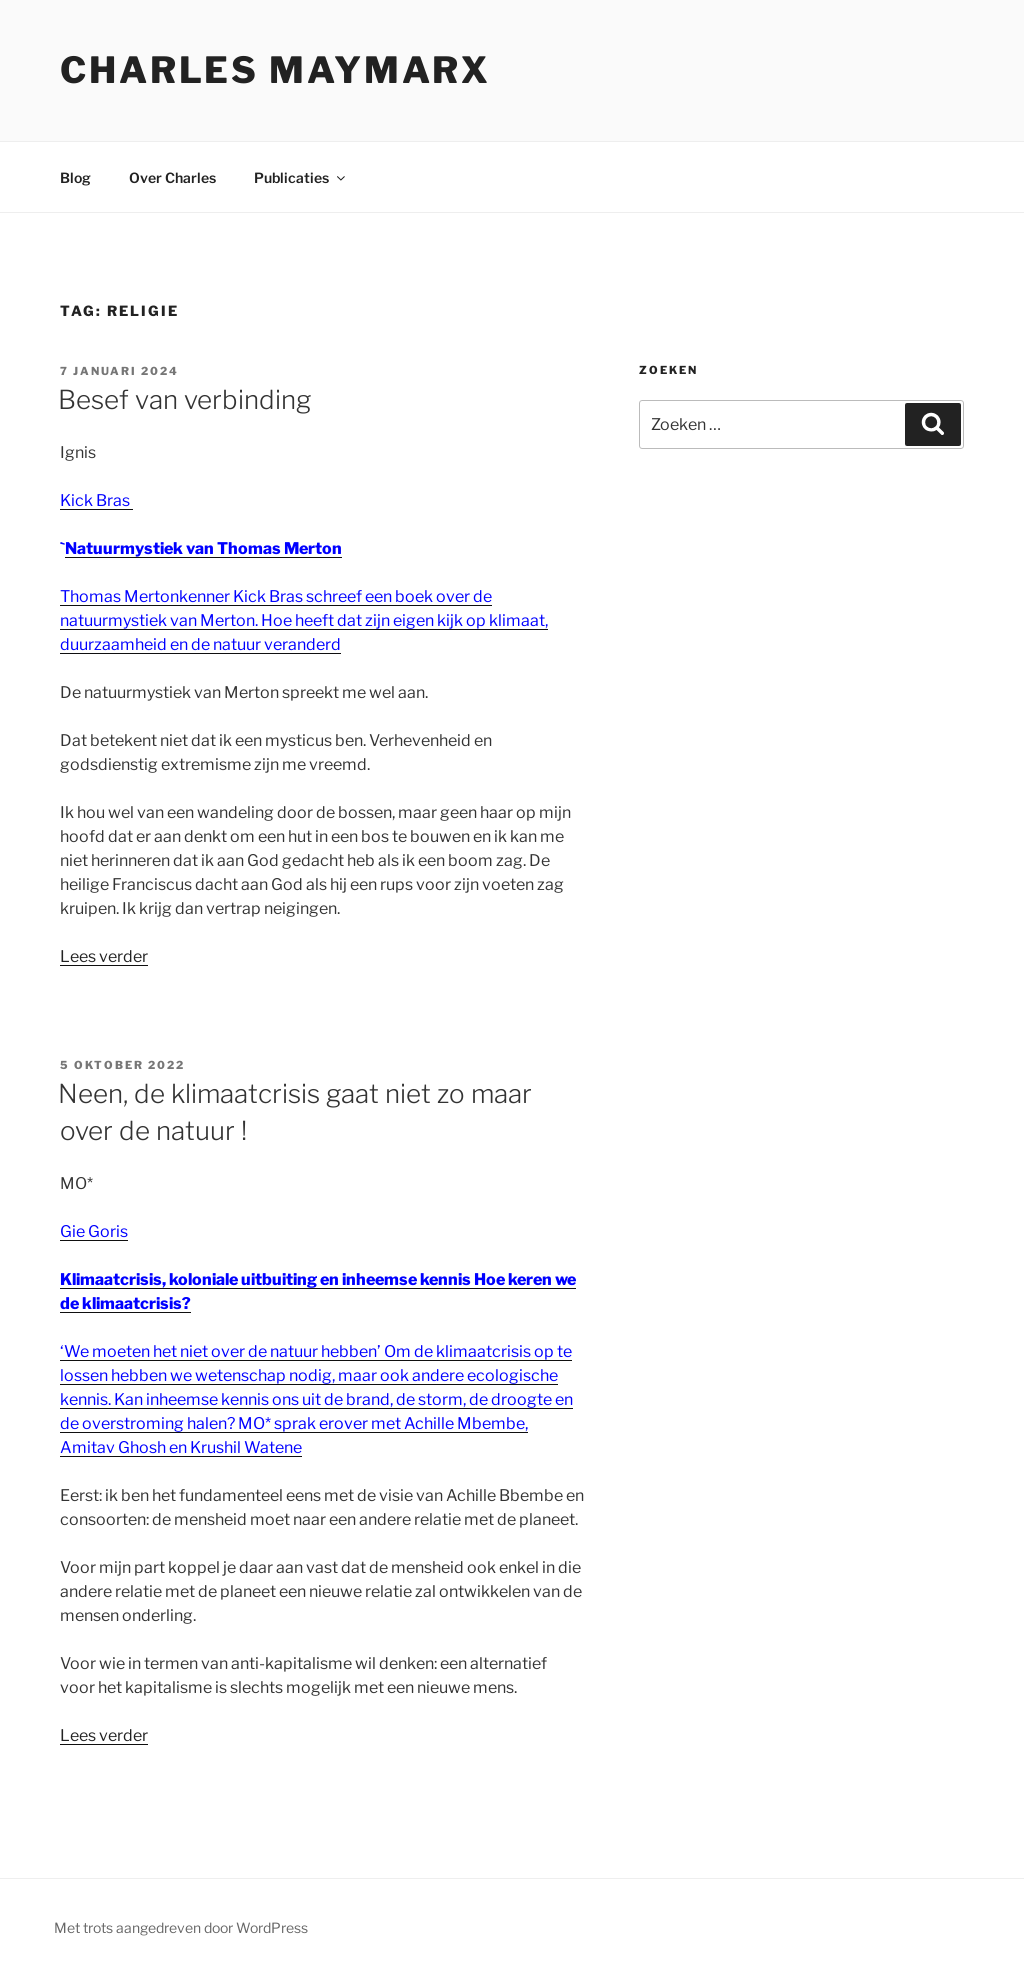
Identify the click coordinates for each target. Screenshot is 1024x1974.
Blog (75, 177)
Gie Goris (94, 1231)
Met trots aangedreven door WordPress (181, 1927)
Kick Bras (96, 500)
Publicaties (301, 177)
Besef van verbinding (184, 399)
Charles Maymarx (275, 70)
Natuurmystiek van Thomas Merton (203, 548)
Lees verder (104, 956)
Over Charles (172, 177)
